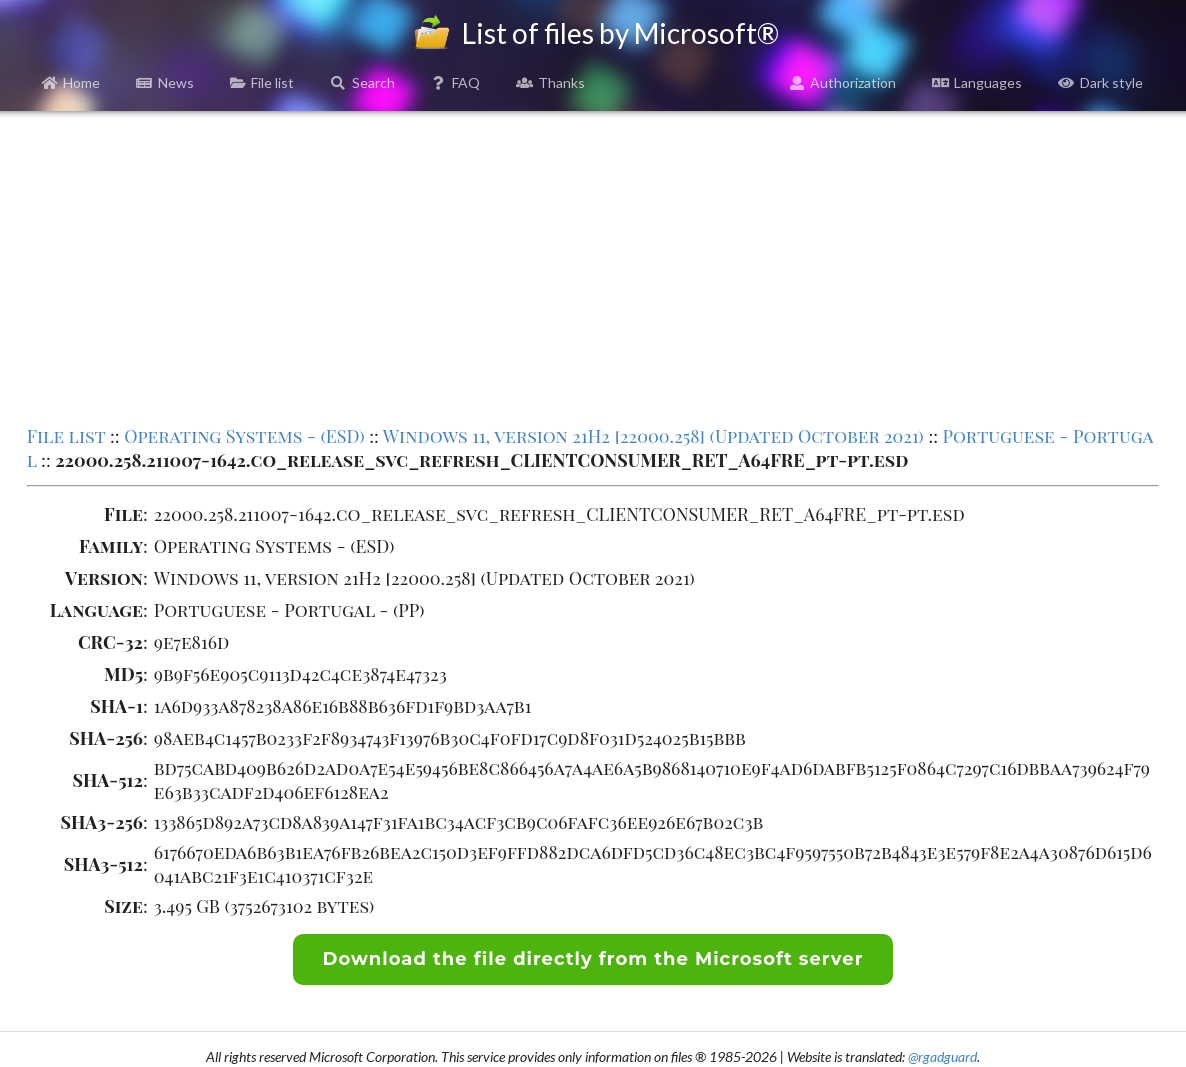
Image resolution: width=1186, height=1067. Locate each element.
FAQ (456, 82)
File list (262, 82)
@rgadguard (942, 1056)
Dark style (1100, 82)
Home (71, 82)
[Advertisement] (593, 266)
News (165, 82)
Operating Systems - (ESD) (244, 436)
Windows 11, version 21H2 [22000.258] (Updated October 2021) (653, 436)
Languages (977, 82)
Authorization (843, 82)
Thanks (550, 82)
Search (362, 82)
